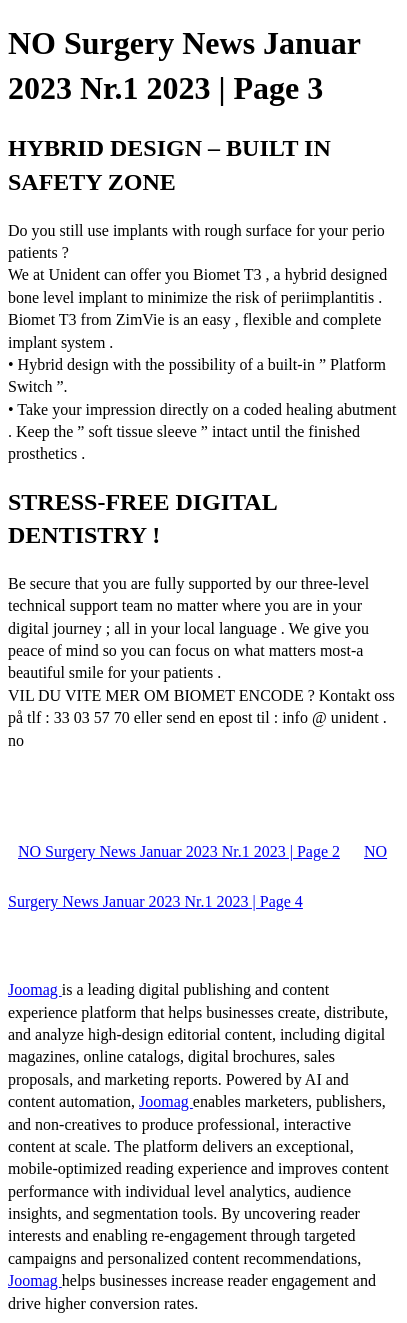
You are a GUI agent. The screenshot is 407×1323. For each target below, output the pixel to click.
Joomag (35, 989)
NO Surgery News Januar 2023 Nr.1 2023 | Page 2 (179, 851)
